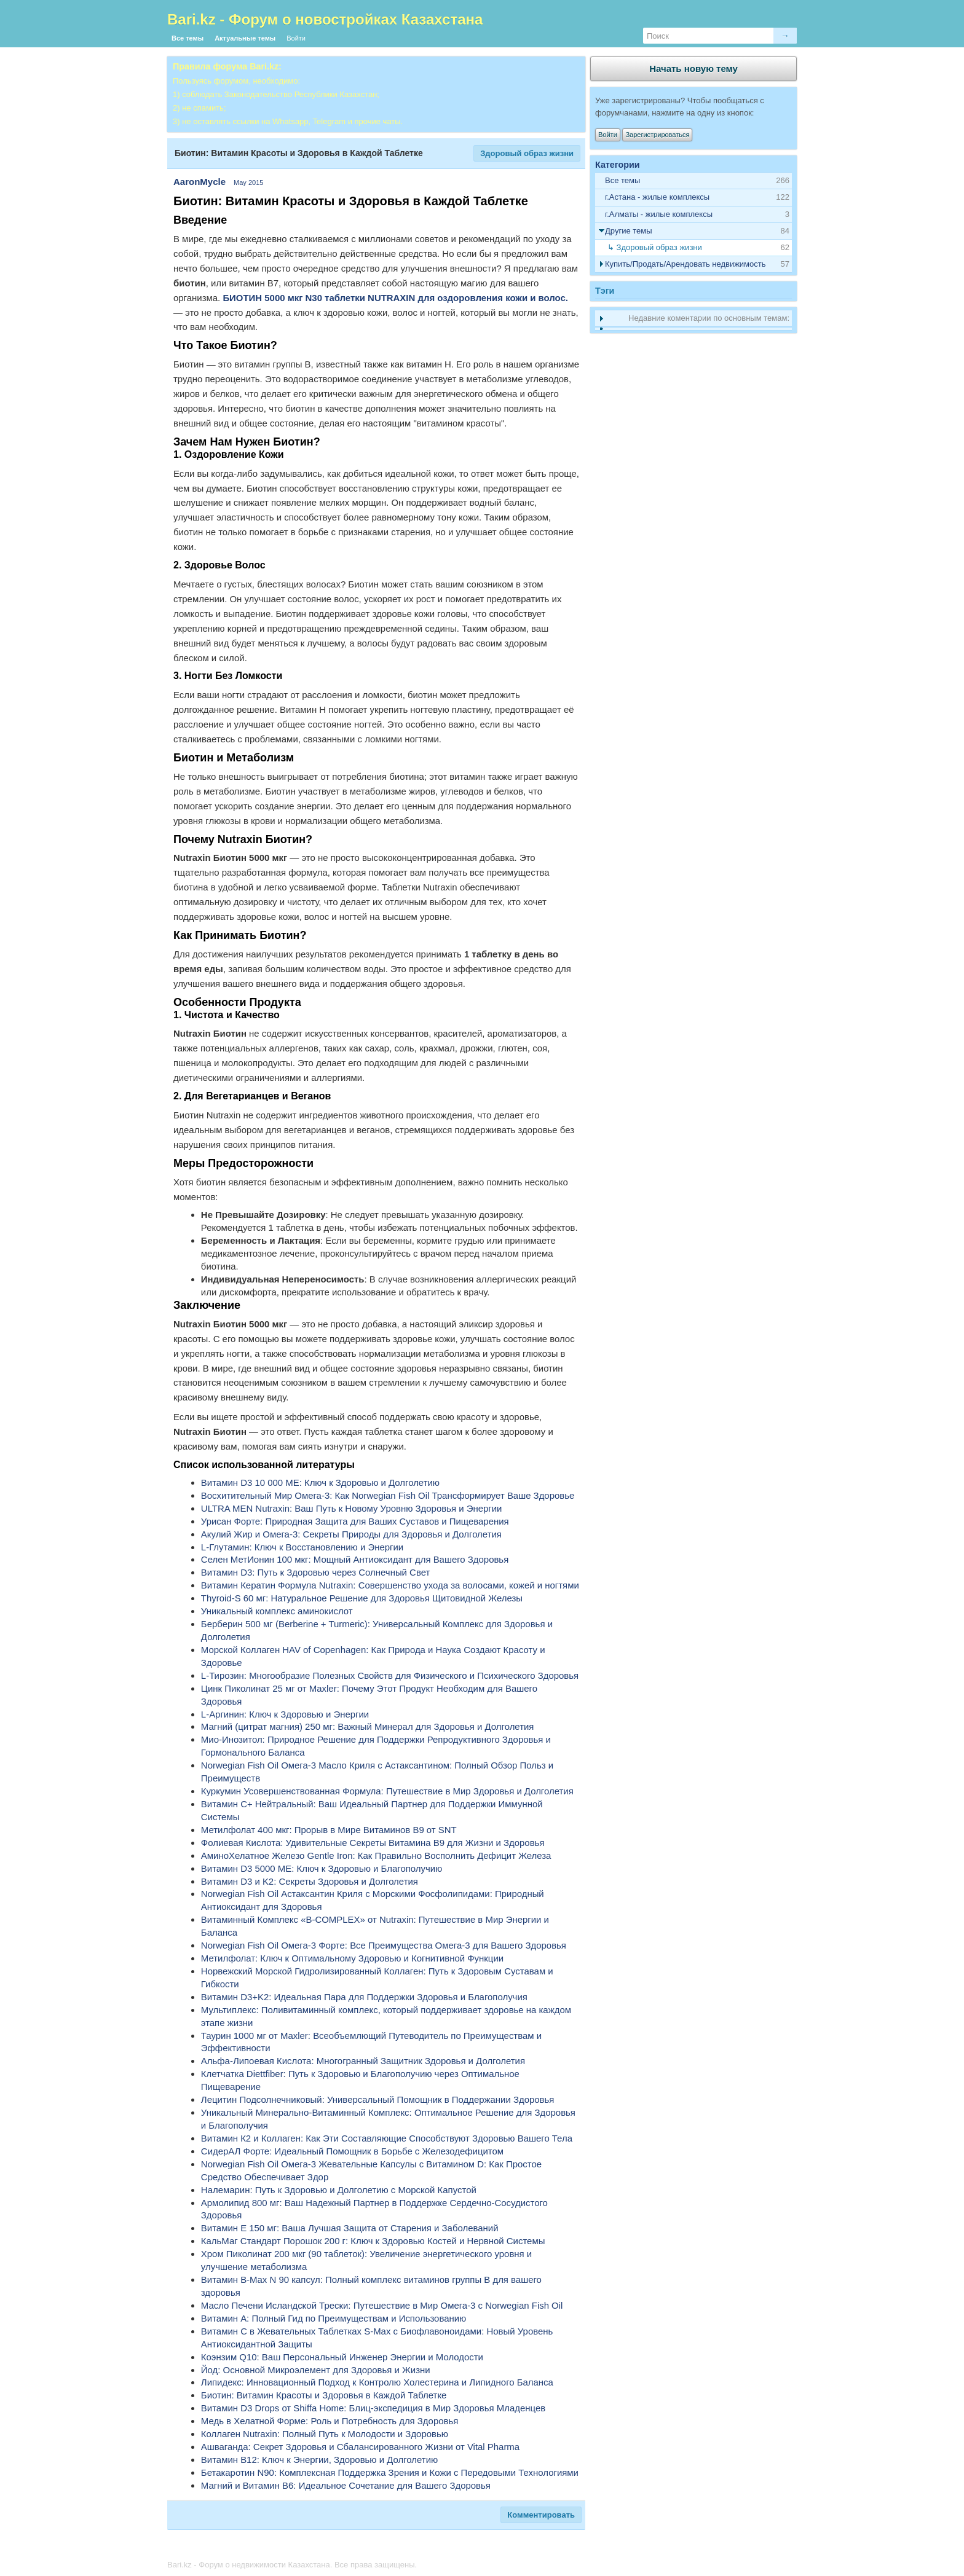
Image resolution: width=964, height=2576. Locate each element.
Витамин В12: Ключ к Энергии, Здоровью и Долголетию (319, 2459)
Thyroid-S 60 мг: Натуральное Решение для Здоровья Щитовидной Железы (362, 1598)
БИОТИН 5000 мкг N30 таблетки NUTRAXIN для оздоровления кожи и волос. (395, 298)
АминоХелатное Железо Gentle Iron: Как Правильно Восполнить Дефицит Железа (376, 1855)
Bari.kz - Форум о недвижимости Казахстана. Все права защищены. (292, 2564)
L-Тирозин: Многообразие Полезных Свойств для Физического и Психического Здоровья (390, 1675)
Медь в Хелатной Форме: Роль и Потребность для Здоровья (329, 2421)
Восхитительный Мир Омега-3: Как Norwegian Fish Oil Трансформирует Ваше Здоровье (387, 1495)
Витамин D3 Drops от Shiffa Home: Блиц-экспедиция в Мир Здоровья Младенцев (373, 2408)
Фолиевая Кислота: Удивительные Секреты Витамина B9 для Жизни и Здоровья (373, 1842)
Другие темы (628, 230)
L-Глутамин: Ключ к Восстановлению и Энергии (302, 1547)
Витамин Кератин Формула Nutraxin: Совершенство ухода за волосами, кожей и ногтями (390, 1585)
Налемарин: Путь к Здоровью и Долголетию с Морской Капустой (338, 2190)
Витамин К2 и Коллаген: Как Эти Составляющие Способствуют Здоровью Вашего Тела (386, 2138)
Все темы (187, 38)
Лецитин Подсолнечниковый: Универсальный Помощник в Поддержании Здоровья (378, 2099)
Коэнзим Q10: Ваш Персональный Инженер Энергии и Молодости (342, 2357)
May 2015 (248, 182)
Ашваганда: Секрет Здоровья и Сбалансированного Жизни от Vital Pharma (360, 2446)
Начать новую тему (693, 68)
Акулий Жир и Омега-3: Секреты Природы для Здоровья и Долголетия (351, 1534)
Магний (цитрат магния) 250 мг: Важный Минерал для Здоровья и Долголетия (367, 1726)
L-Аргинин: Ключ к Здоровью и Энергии (285, 1714)
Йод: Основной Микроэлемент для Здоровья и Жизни (315, 2370)
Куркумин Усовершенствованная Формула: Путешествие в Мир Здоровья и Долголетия (387, 1791)
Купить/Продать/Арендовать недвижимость (685, 264)
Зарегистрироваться (657, 134)
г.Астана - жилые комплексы (657, 197)
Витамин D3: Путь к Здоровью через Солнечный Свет (315, 1572)
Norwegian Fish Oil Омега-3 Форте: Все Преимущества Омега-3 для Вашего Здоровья (383, 1945)
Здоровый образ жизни (527, 153)
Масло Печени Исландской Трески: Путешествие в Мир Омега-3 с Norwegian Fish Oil (382, 2305)
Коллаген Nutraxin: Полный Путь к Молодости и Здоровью (324, 2434)
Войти (296, 38)
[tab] (693, 197)
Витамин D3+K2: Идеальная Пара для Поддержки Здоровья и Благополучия (364, 1997)
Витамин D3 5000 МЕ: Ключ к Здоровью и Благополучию (321, 1868)
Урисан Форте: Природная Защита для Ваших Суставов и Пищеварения (355, 1521)
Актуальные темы (245, 38)
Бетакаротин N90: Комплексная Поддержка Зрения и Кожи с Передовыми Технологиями (390, 2472)
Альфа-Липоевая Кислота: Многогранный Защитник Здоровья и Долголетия (363, 2061)
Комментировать (541, 2514)
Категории (617, 165)
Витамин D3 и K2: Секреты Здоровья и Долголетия (309, 1881)
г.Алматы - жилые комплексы (659, 214)
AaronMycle (199, 181)
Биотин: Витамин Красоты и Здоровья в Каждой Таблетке (324, 2395)
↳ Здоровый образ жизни (654, 247)
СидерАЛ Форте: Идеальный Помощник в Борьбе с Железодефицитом (352, 2151)
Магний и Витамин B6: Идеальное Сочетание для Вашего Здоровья (346, 2485)
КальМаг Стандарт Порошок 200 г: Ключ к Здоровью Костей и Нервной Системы (373, 2241)
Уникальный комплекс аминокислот (277, 1611)
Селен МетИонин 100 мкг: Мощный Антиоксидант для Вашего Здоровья (354, 1559)
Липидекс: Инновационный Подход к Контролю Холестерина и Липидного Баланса (377, 2382)
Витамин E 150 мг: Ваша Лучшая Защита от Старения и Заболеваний (350, 2228)
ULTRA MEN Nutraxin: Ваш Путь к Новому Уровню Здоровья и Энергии (351, 1508)
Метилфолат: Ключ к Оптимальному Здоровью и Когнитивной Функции (352, 1958)
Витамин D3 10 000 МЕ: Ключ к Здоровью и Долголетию (320, 1482)
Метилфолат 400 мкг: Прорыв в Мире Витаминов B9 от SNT (329, 1829)
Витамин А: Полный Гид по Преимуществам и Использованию (333, 2318)
